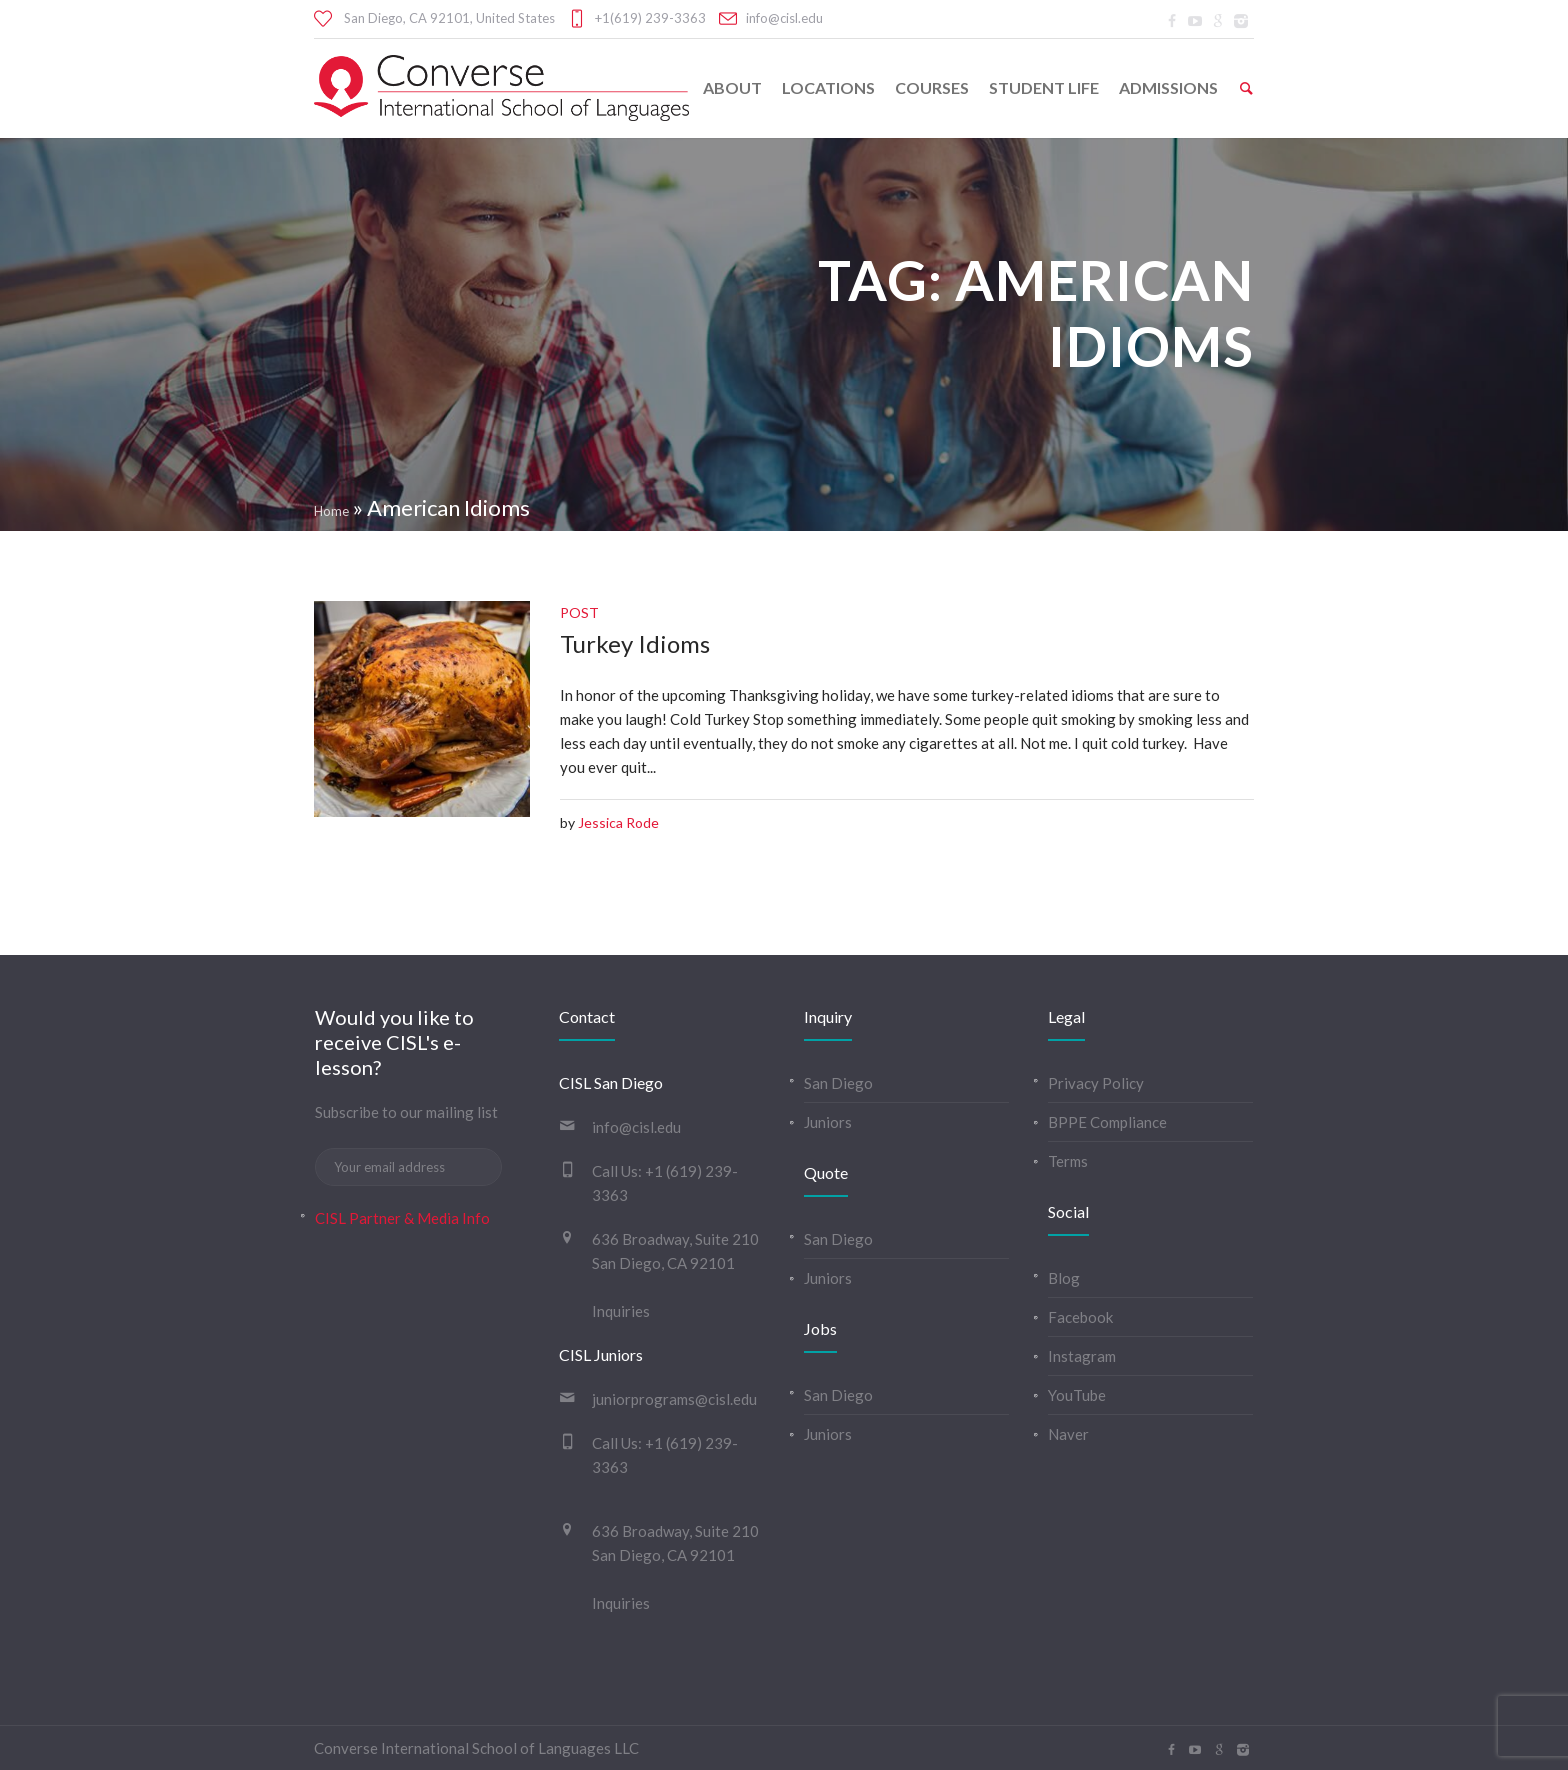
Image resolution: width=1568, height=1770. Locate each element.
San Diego (838, 1083)
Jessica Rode (618, 822)
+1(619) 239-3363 (650, 18)
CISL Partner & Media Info (402, 1218)
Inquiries (621, 1311)
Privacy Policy (1096, 1083)
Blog (1064, 1278)
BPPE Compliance (1107, 1122)
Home (331, 511)
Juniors (828, 1122)
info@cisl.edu (784, 18)
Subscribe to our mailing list (406, 1112)
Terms (1068, 1161)
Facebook (1080, 1317)
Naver (1068, 1434)
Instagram (1082, 1356)
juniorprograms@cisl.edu (674, 1399)
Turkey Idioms (635, 643)
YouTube (1077, 1395)
